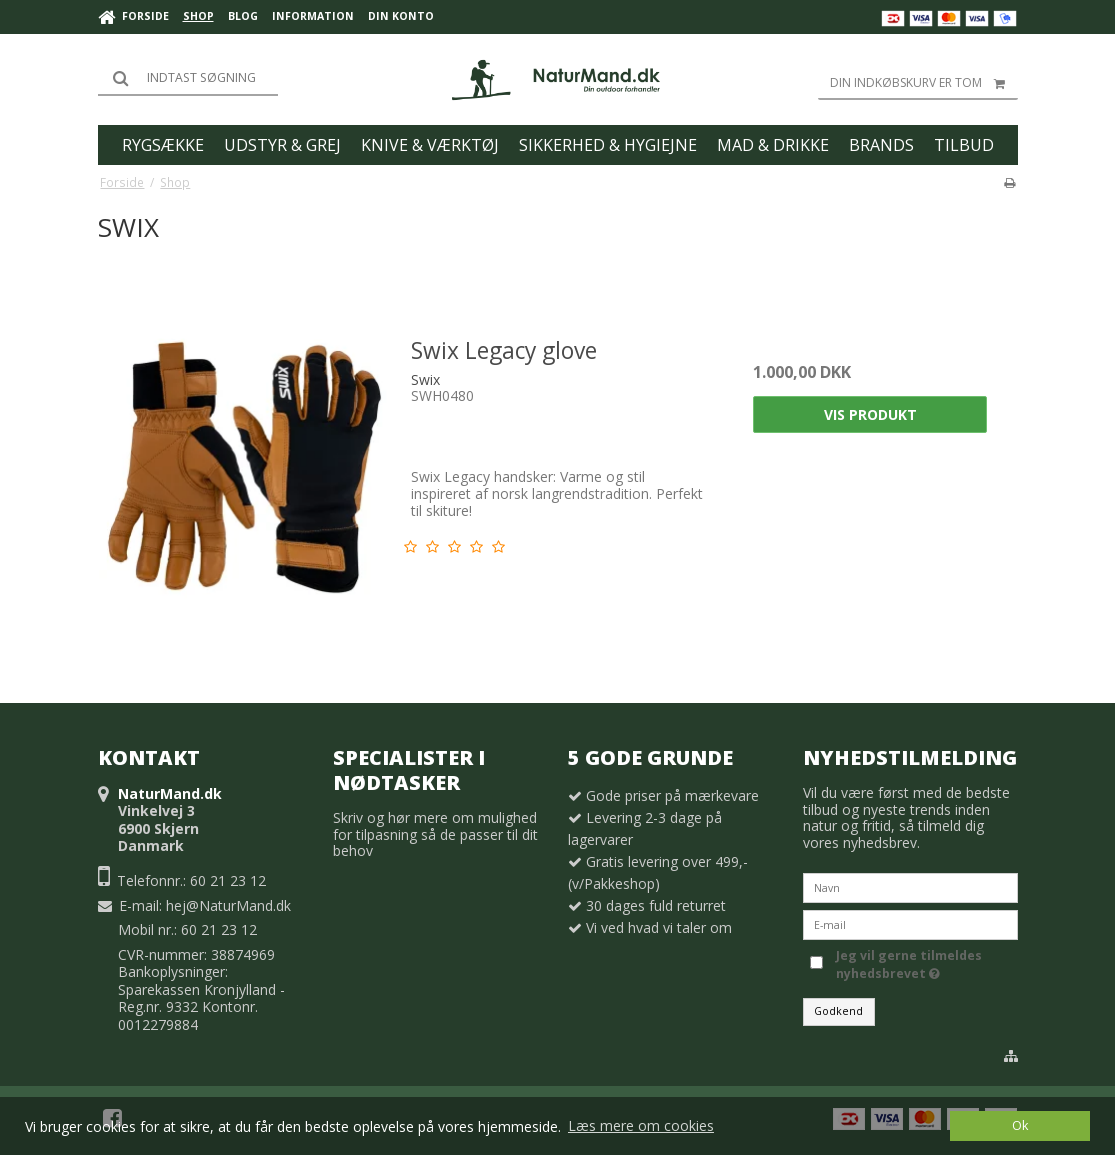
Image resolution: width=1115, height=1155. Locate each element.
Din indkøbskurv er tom (924, 83)
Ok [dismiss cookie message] (1020, 1125)
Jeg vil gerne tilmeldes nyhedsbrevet (925, 964)
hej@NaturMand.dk (228, 905)
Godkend (838, 1011)
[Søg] (188, 78)
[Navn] (910, 886)
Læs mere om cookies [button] (641, 1125)
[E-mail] (910, 923)
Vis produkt (870, 414)
